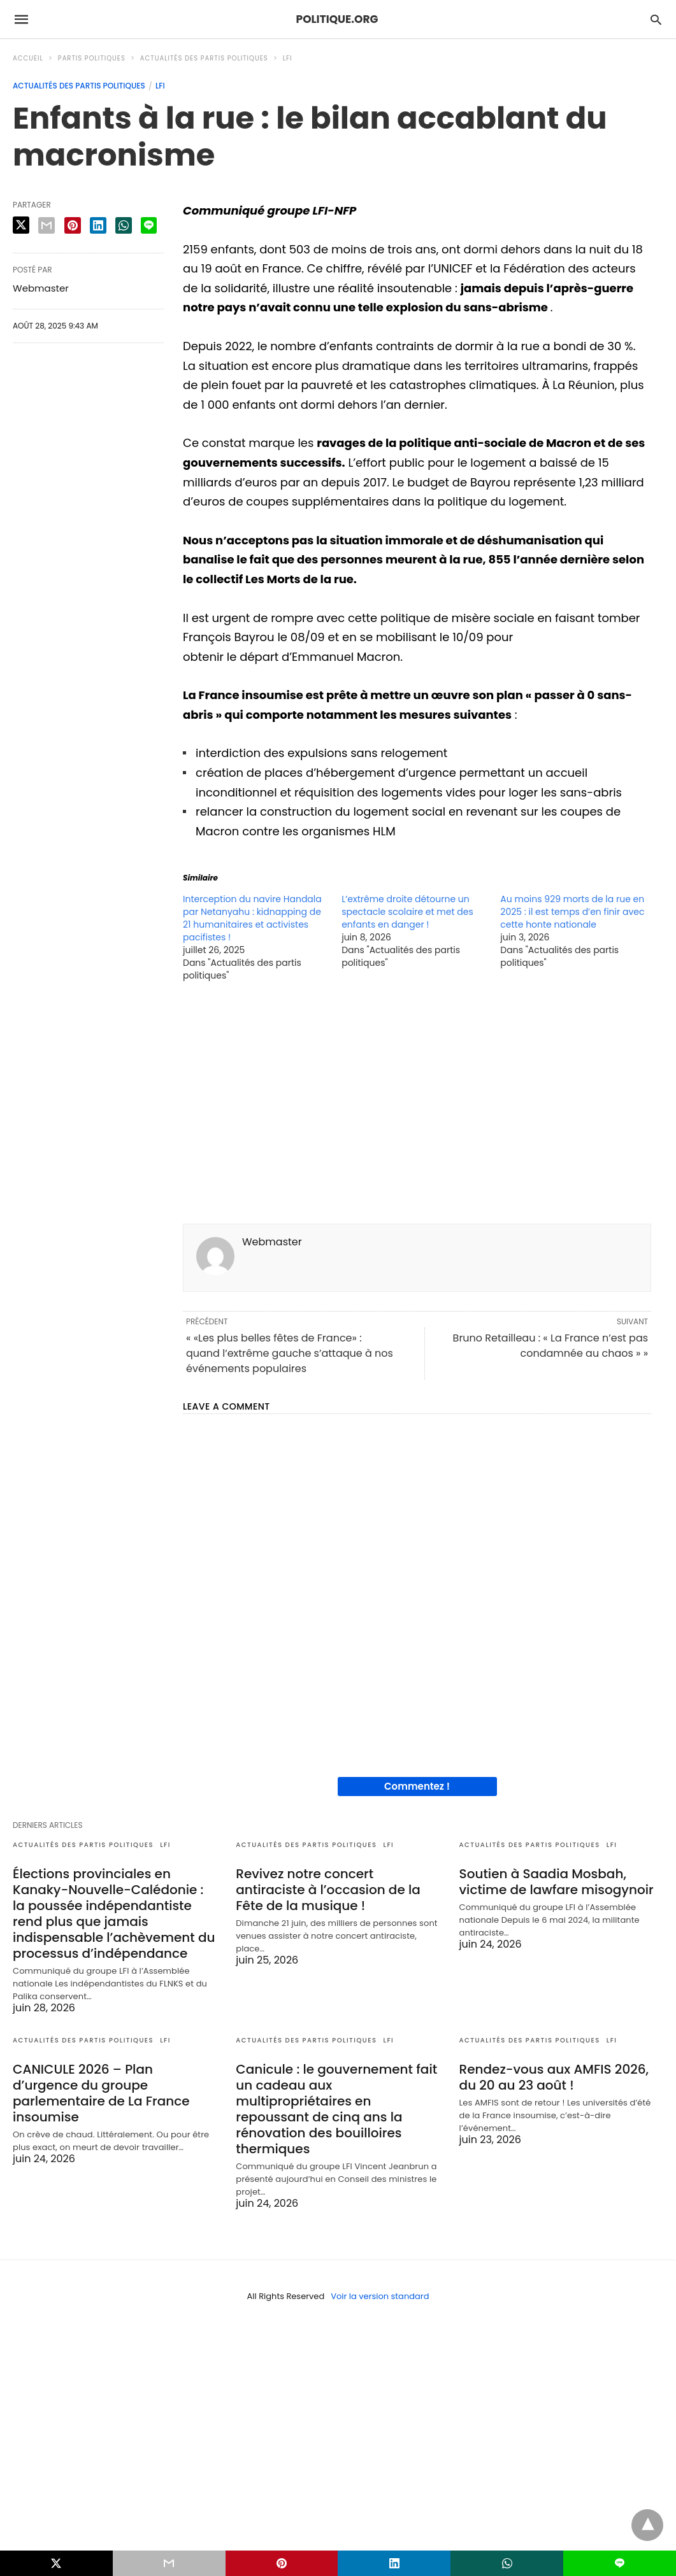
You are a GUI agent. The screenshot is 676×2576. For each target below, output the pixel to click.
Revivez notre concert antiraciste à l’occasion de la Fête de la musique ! (328, 1889)
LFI (287, 58)
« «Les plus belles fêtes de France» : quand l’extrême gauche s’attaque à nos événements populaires (289, 1353)
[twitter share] (21, 225)
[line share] (149, 225)
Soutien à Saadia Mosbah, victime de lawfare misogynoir (556, 1882)
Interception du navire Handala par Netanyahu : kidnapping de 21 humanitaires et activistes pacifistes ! (252, 918)
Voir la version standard (380, 2296)
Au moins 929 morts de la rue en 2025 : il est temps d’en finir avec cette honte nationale (572, 912)
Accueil (28, 58)
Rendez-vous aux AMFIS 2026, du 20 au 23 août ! (554, 2077)
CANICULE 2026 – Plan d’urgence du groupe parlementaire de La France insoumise (101, 2093)
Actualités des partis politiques (204, 58)
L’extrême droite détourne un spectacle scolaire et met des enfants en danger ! (407, 912)
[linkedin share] (98, 225)
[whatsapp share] (123, 225)
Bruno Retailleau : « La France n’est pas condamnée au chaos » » (551, 1346)
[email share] (46, 225)
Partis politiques (92, 58)
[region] (417, 1106)
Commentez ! (417, 1786)
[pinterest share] (72, 225)
